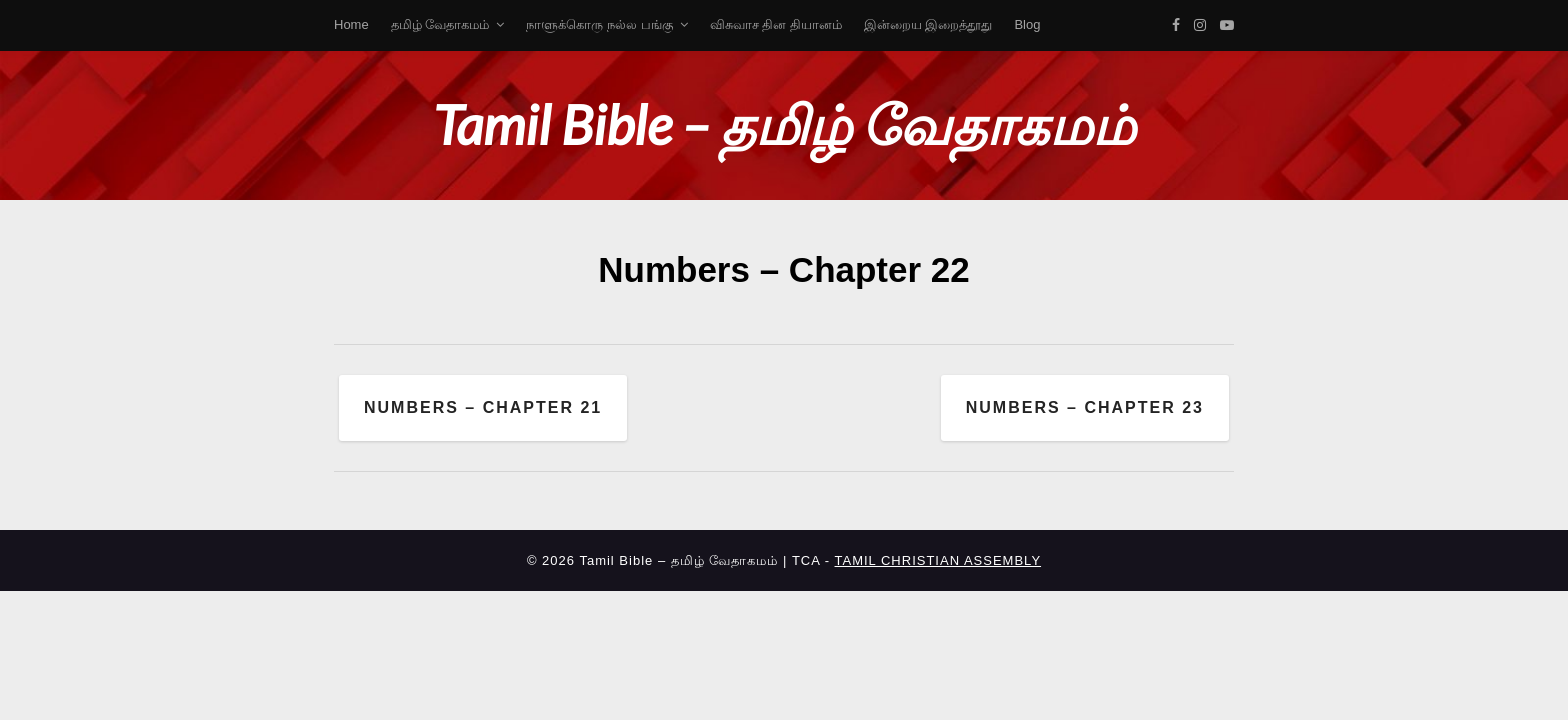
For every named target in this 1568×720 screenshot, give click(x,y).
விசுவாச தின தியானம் (776, 24)
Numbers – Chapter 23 (1085, 407)
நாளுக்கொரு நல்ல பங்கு (599, 24)
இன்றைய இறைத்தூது (928, 24)
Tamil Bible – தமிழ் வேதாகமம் (784, 124)
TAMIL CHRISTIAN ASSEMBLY (938, 560)
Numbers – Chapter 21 (483, 407)
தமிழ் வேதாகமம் (440, 24)
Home (351, 24)
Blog (1027, 24)
